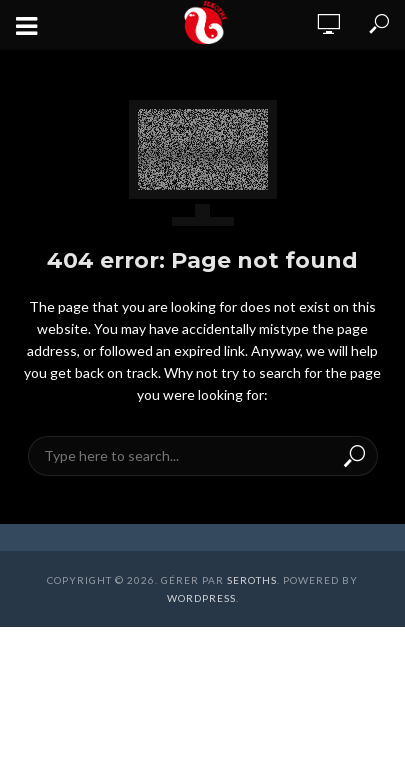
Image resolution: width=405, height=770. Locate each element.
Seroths (252, 580)
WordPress (201, 598)
